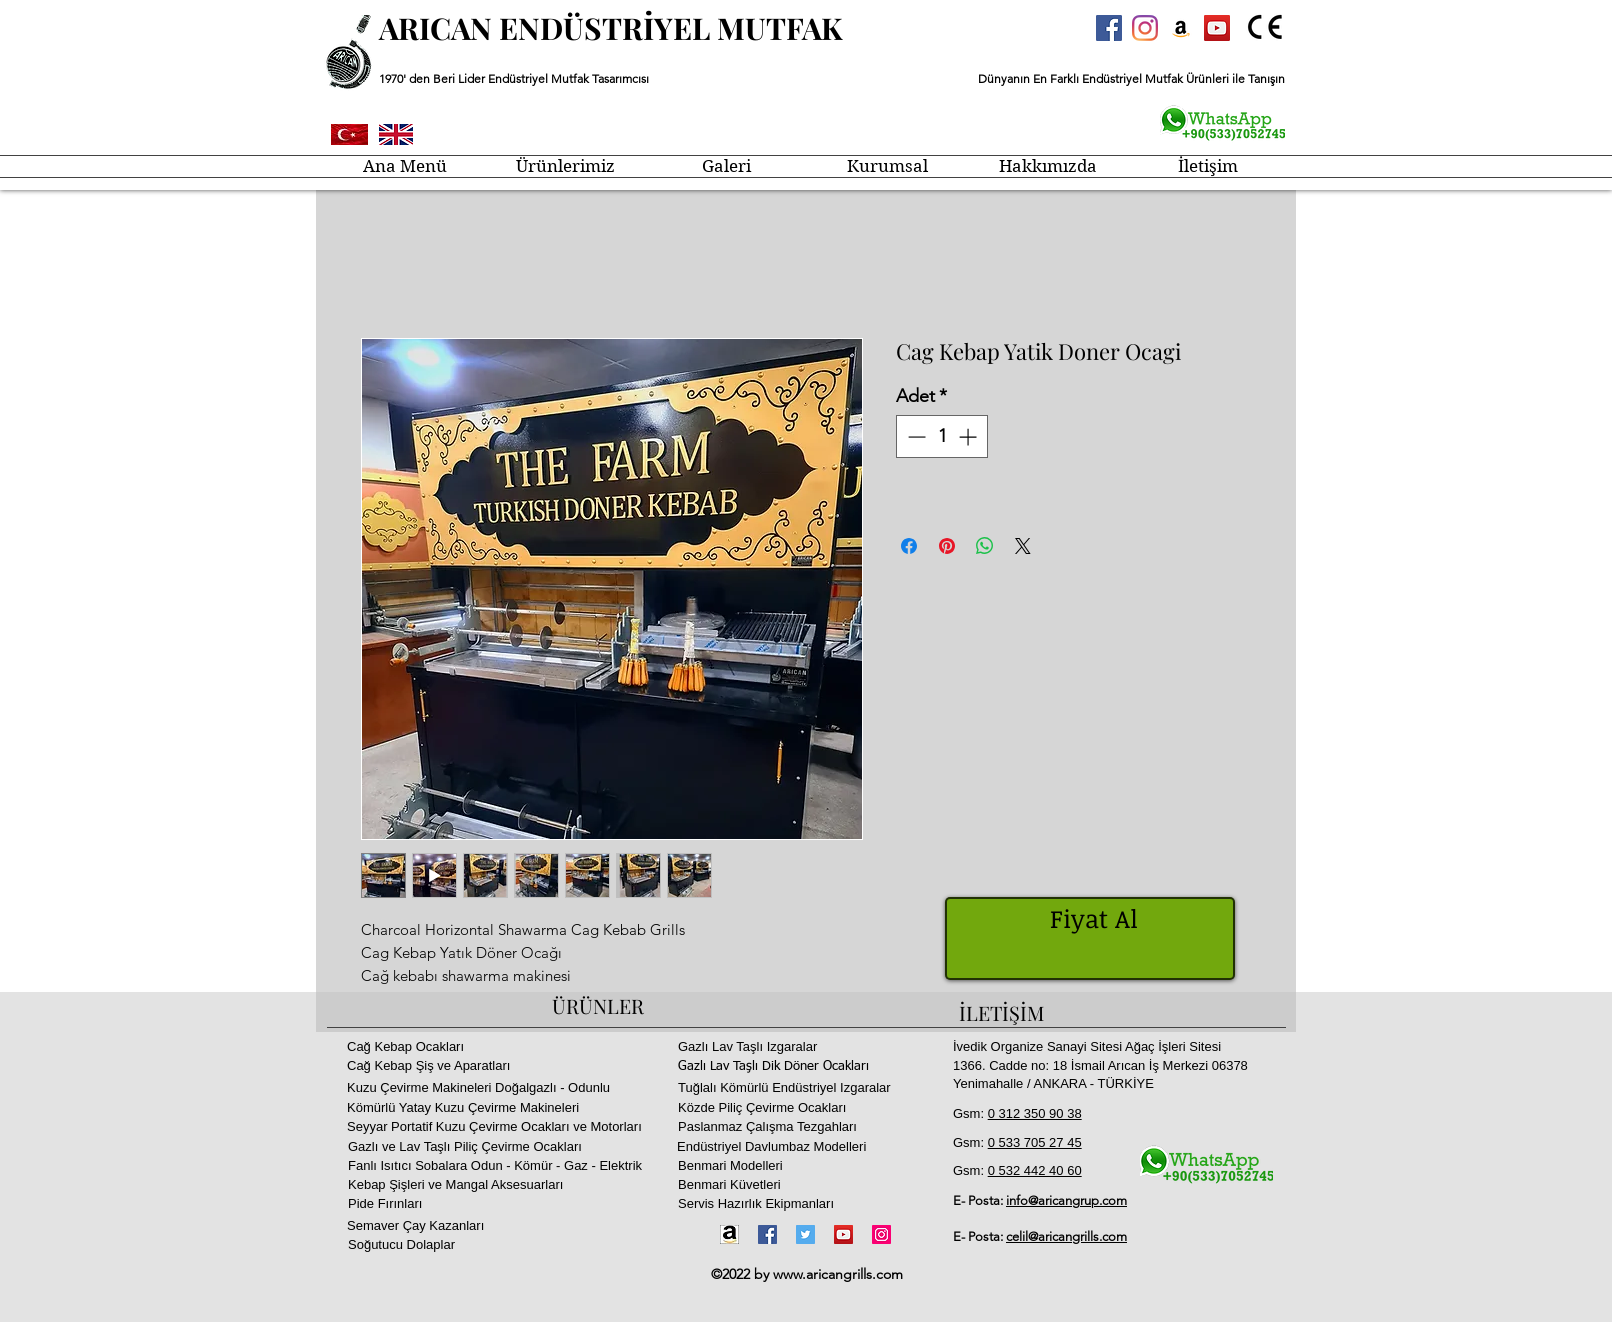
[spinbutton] (942, 436)
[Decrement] (914, 436)
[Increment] (969, 436)
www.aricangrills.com (838, 1274)
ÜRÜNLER (598, 1005)
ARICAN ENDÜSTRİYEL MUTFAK (610, 28)
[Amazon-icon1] (729, 1234)
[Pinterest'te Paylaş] (947, 546)
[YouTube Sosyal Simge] (1217, 28)
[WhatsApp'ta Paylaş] (985, 546)
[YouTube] (843, 1234)
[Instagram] (1145, 28)
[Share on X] (1023, 546)
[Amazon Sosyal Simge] (1181, 28)
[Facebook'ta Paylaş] (909, 546)
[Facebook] (767, 1234)
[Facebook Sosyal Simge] (1109, 28)
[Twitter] (805, 1234)
